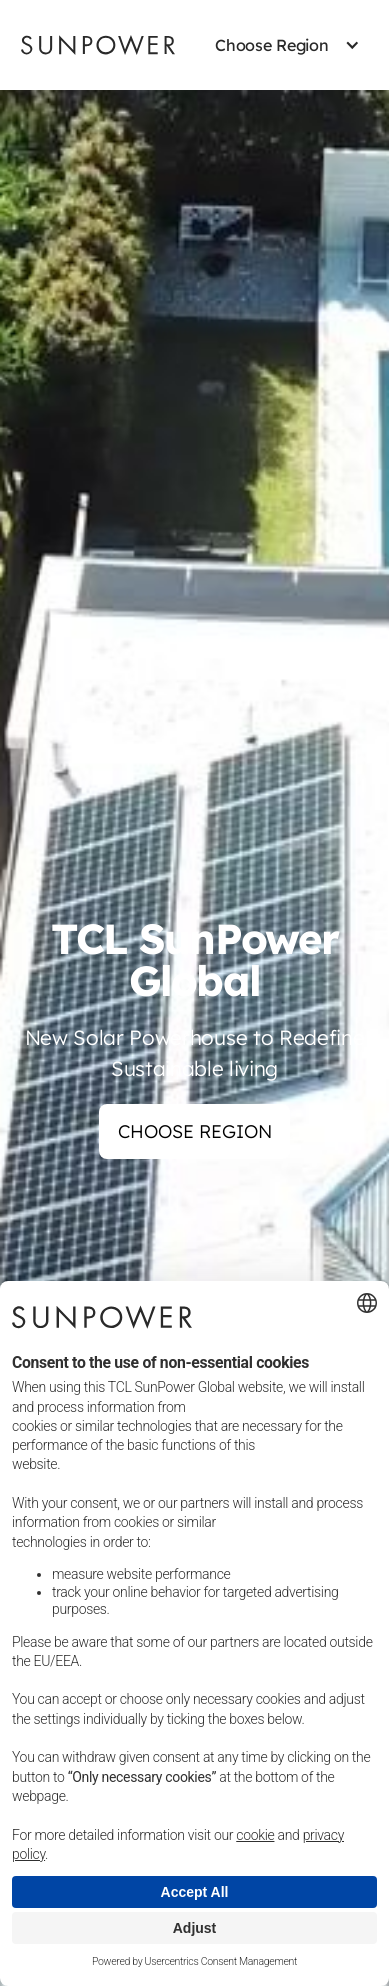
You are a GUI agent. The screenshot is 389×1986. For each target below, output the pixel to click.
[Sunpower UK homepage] (98, 45)
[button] (271, 45)
